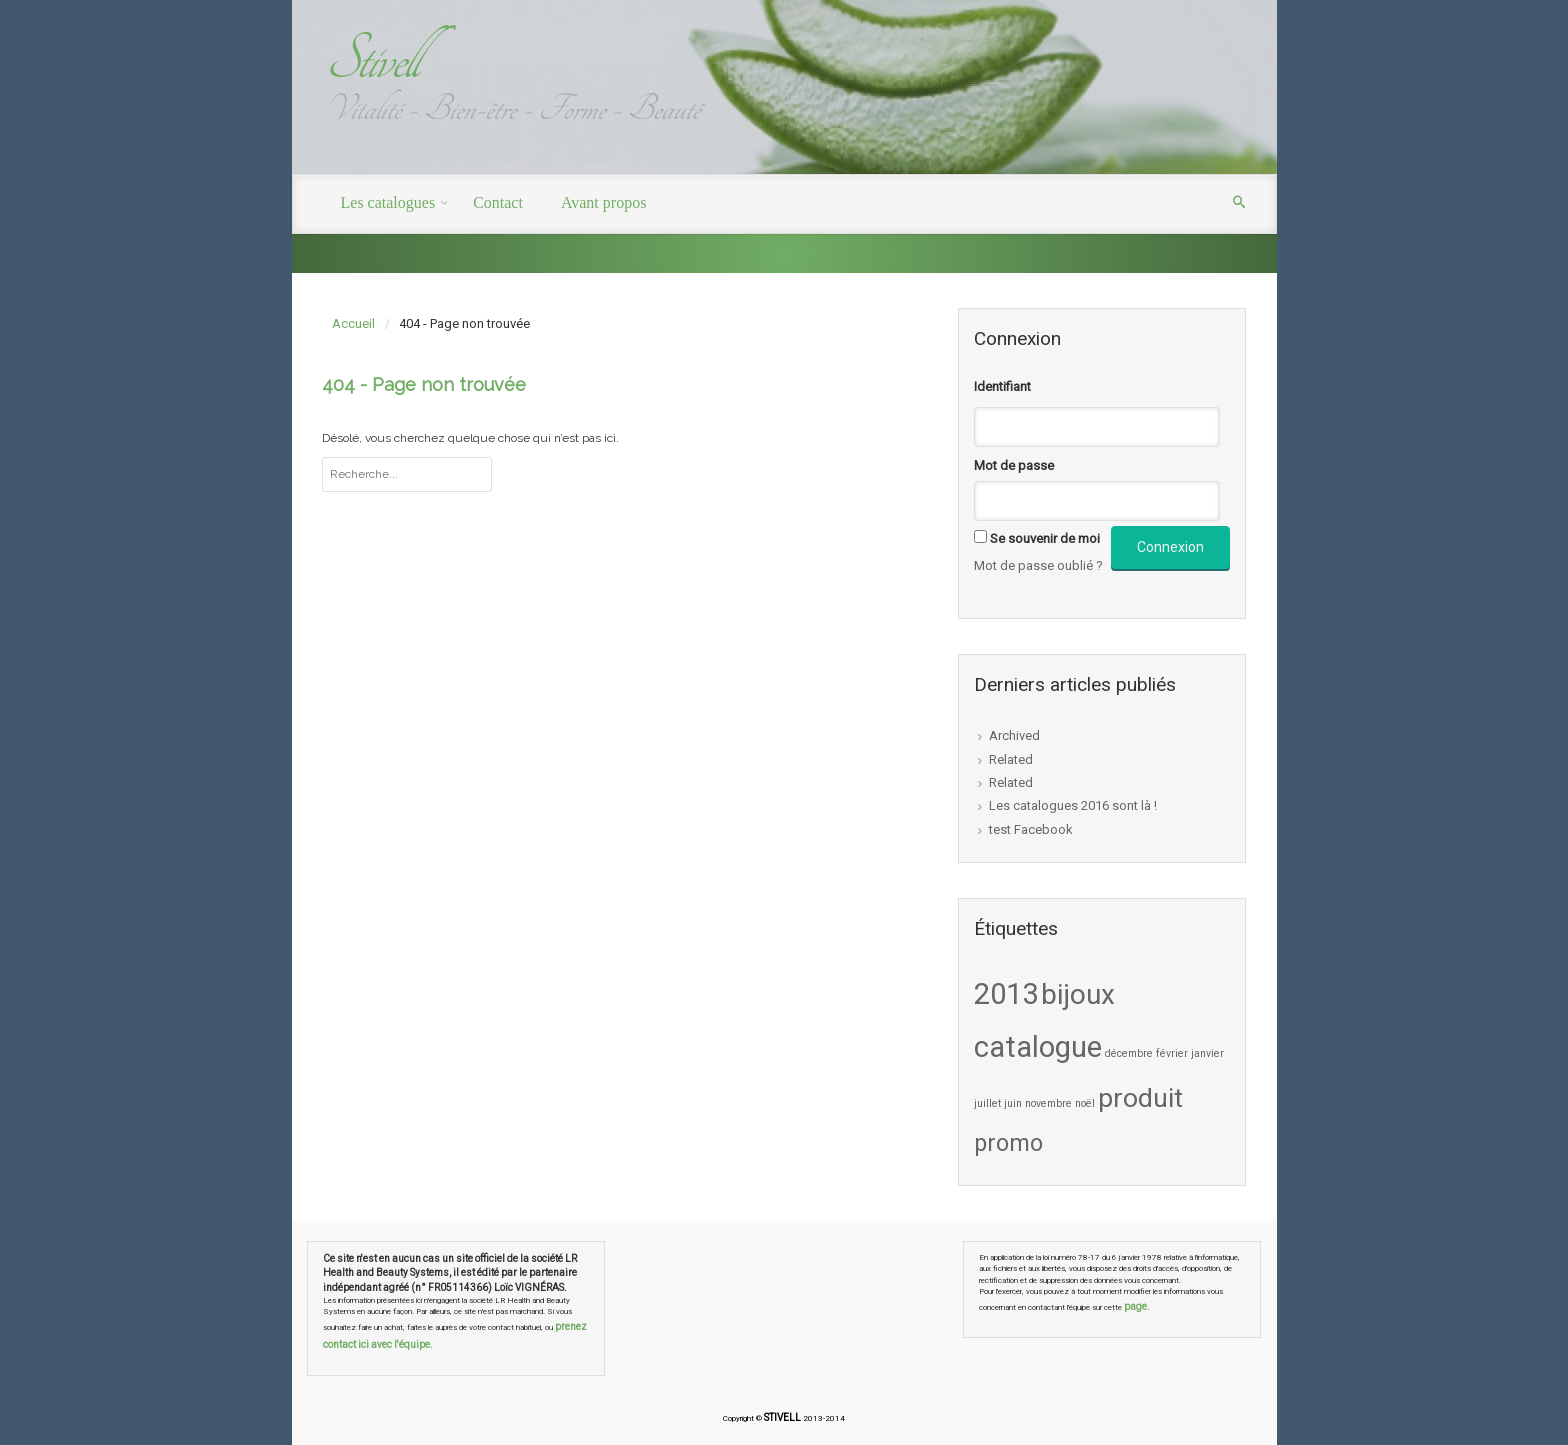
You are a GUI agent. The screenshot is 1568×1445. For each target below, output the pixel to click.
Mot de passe (1014, 465)
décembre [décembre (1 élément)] (1129, 1053)
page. (1137, 1306)
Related (1011, 759)
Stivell (371, 59)
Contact (498, 202)
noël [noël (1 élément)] (1085, 1103)
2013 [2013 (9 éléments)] (1006, 994)
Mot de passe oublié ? (1038, 565)
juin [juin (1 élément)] (1013, 1103)
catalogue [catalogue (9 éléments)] (1038, 1047)
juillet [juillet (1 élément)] (987, 1103)
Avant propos (603, 202)
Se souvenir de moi (1045, 538)
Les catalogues (388, 202)
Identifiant (1002, 386)
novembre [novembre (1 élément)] (1048, 1103)
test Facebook (1031, 829)
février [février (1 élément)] (1172, 1053)
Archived (1014, 735)
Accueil (353, 323)
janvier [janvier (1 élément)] (1207, 1053)
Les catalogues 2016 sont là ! (1073, 805)
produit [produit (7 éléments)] (1140, 1098)
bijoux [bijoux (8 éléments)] (1078, 994)
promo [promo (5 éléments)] (1008, 1143)
